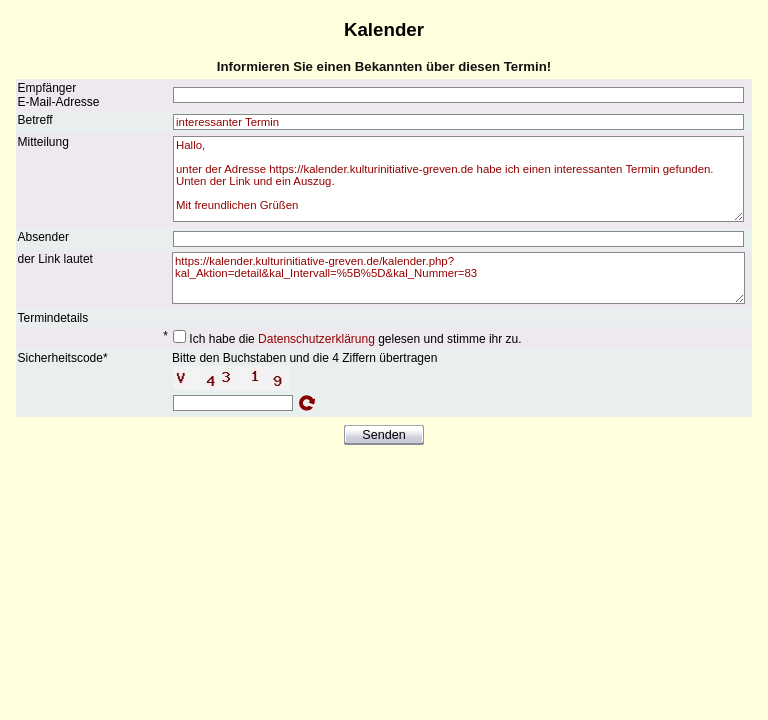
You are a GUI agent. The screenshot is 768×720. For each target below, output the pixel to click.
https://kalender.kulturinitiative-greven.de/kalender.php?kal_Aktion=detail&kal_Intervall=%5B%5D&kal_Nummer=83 (458, 278)
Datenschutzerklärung (316, 339)
